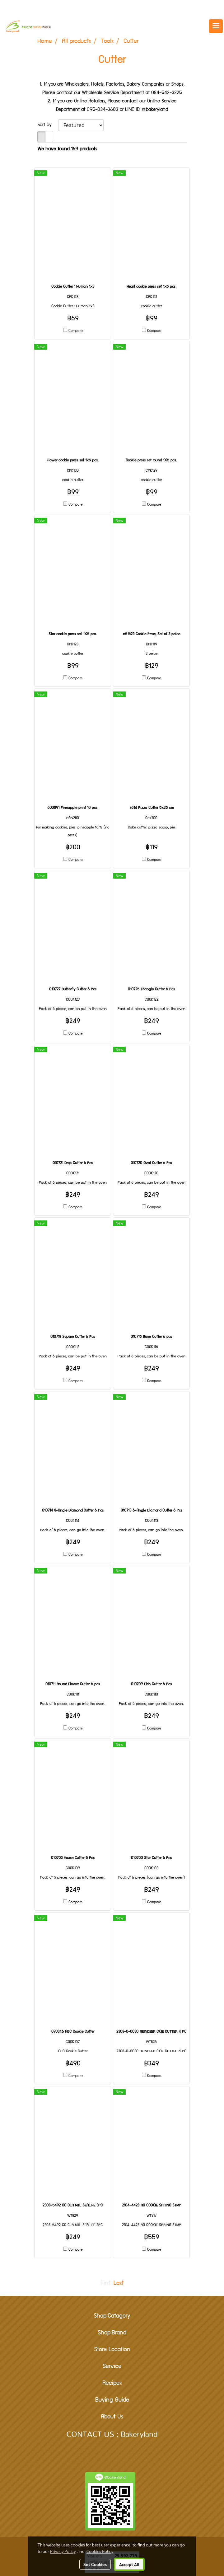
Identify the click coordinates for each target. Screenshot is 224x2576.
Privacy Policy (63, 2551)
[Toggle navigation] (216, 26)
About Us (112, 2417)
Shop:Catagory (112, 2316)
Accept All (129, 2564)
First (105, 2283)
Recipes (112, 2383)
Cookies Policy (99, 2551)
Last (119, 2283)
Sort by (47, 125)
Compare (75, 331)
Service (112, 2366)
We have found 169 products (67, 149)
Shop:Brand (112, 2333)
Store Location (112, 2349)
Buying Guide (112, 2400)
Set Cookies (95, 2564)
